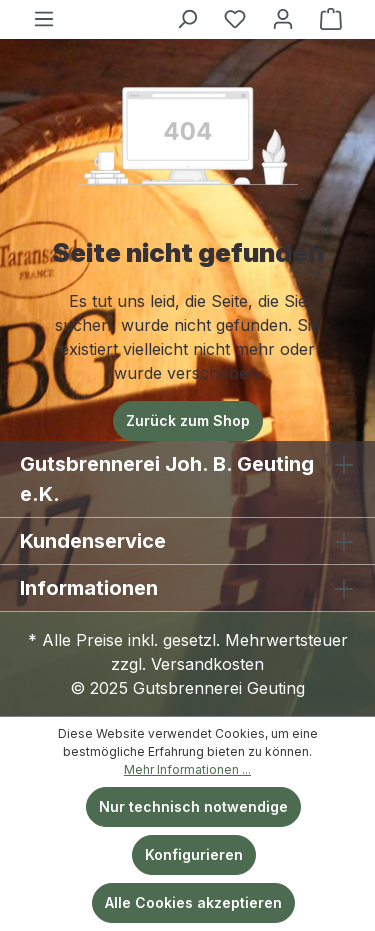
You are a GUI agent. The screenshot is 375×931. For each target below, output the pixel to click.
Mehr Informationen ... (187, 769)
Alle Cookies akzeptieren (193, 902)
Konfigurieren (194, 854)
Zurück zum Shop (188, 420)
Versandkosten (207, 664)
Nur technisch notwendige (193, 806)
